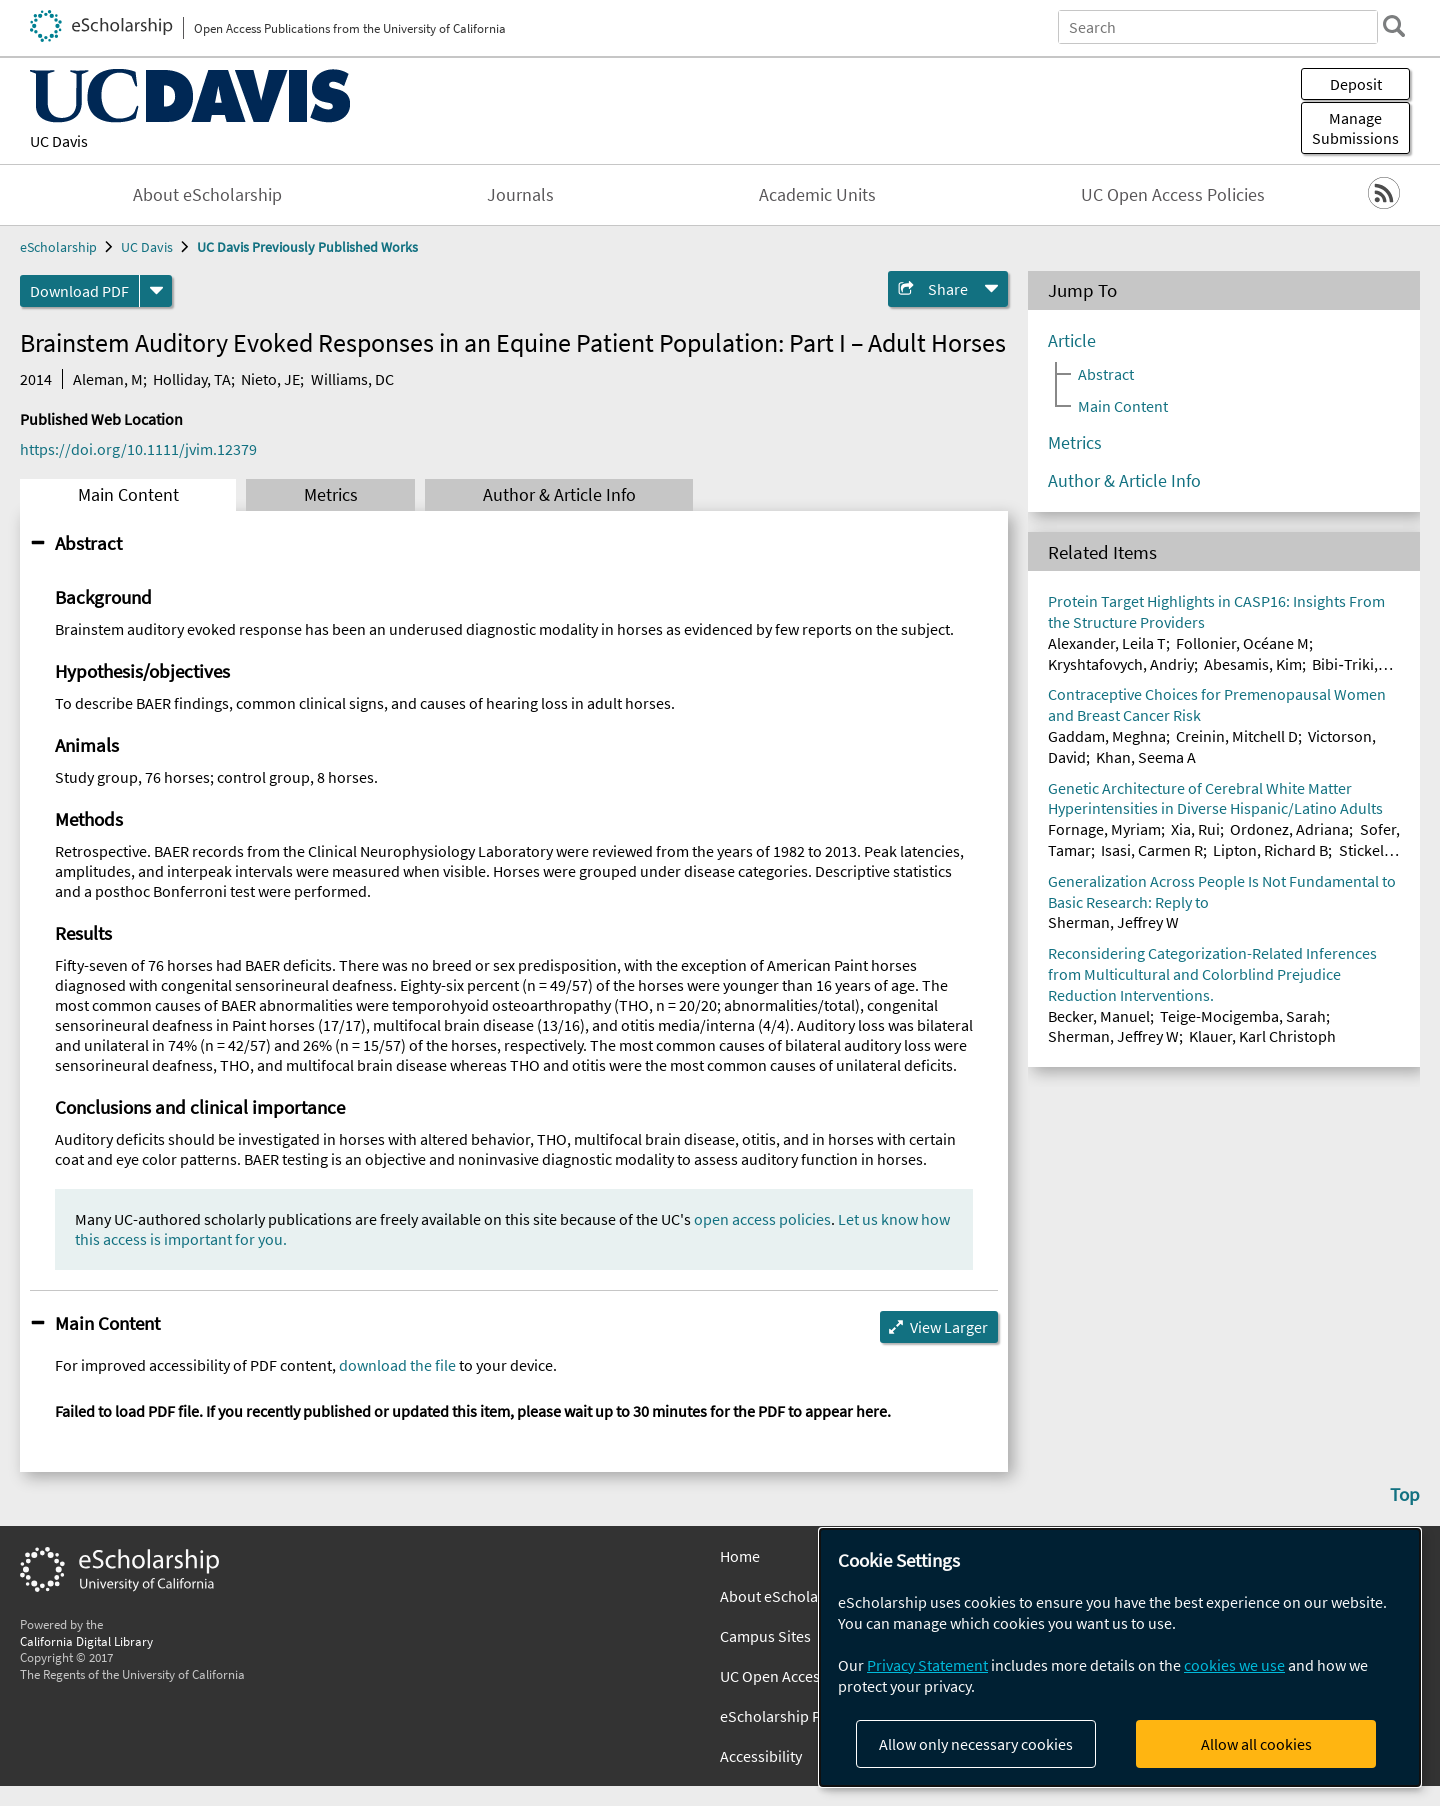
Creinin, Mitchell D (1237, 736)
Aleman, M (108, 379)
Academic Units (817, 195)
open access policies (762, 1219)
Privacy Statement (927, 1665)
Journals (520, 195)
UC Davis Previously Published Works (307, 247)
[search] (1394, 26)
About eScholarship (207, 195)
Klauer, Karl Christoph (1262, 1036)
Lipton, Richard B (1270, 850)
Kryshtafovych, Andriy (1121, 664)
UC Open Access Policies (1173, 195)
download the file (397, 1365)
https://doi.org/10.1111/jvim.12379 (138, 449)
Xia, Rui (1195, 829)
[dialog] (1120, 1657)
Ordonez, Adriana (1289, 829)
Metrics (331, 495)
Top (1405, 1494)
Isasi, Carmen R (1152, 850)
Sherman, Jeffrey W (1113, 922)
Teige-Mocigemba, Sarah (1243, 1016)
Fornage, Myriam (1104, 829)
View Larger (949, 1327)
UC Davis (59, 141)
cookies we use (1234, 1665)
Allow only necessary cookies (976, 1744)
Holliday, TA (192, 379)
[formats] (156, 291)
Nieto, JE (270, 379)
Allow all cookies (1256, 1744)
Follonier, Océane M (1242, 643)
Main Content (128, 495)
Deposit (1356, 84)
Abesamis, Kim (1253, 664)
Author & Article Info (559, 495)
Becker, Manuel (1099, 1016)
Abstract (88, 543)
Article (1072, 341)
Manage (1355, 128)
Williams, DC (352, 379)
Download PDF (79, 291)
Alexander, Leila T (1107, 643)
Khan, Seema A (1146, 757)
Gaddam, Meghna (1107, 736)
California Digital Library (86, 1641)
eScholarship (58, 247)
